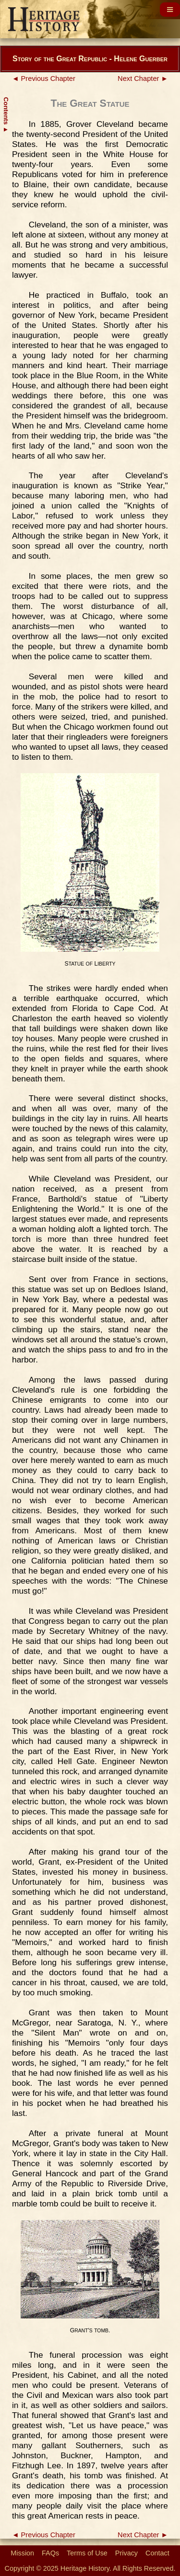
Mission (22, 2553)
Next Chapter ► (143, 78)
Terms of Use (87, 2553)
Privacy (126, 2553)
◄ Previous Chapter (43, 78)
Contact (157, 2553)
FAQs (50, 2553)
